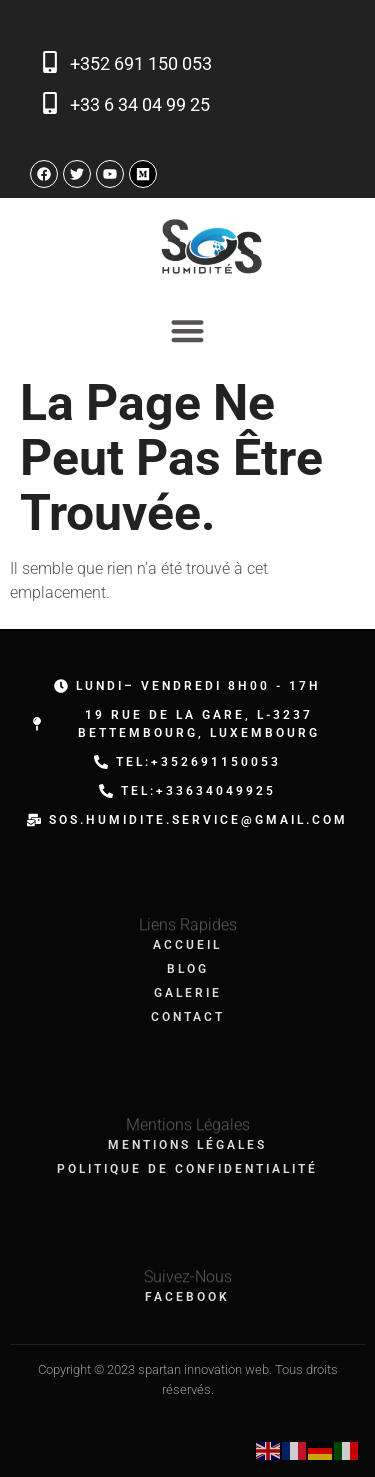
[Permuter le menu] (187, 330)
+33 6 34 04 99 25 (140, 104)
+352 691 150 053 (141, 63)
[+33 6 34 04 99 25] (50, 103)
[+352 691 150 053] (50, 62)
